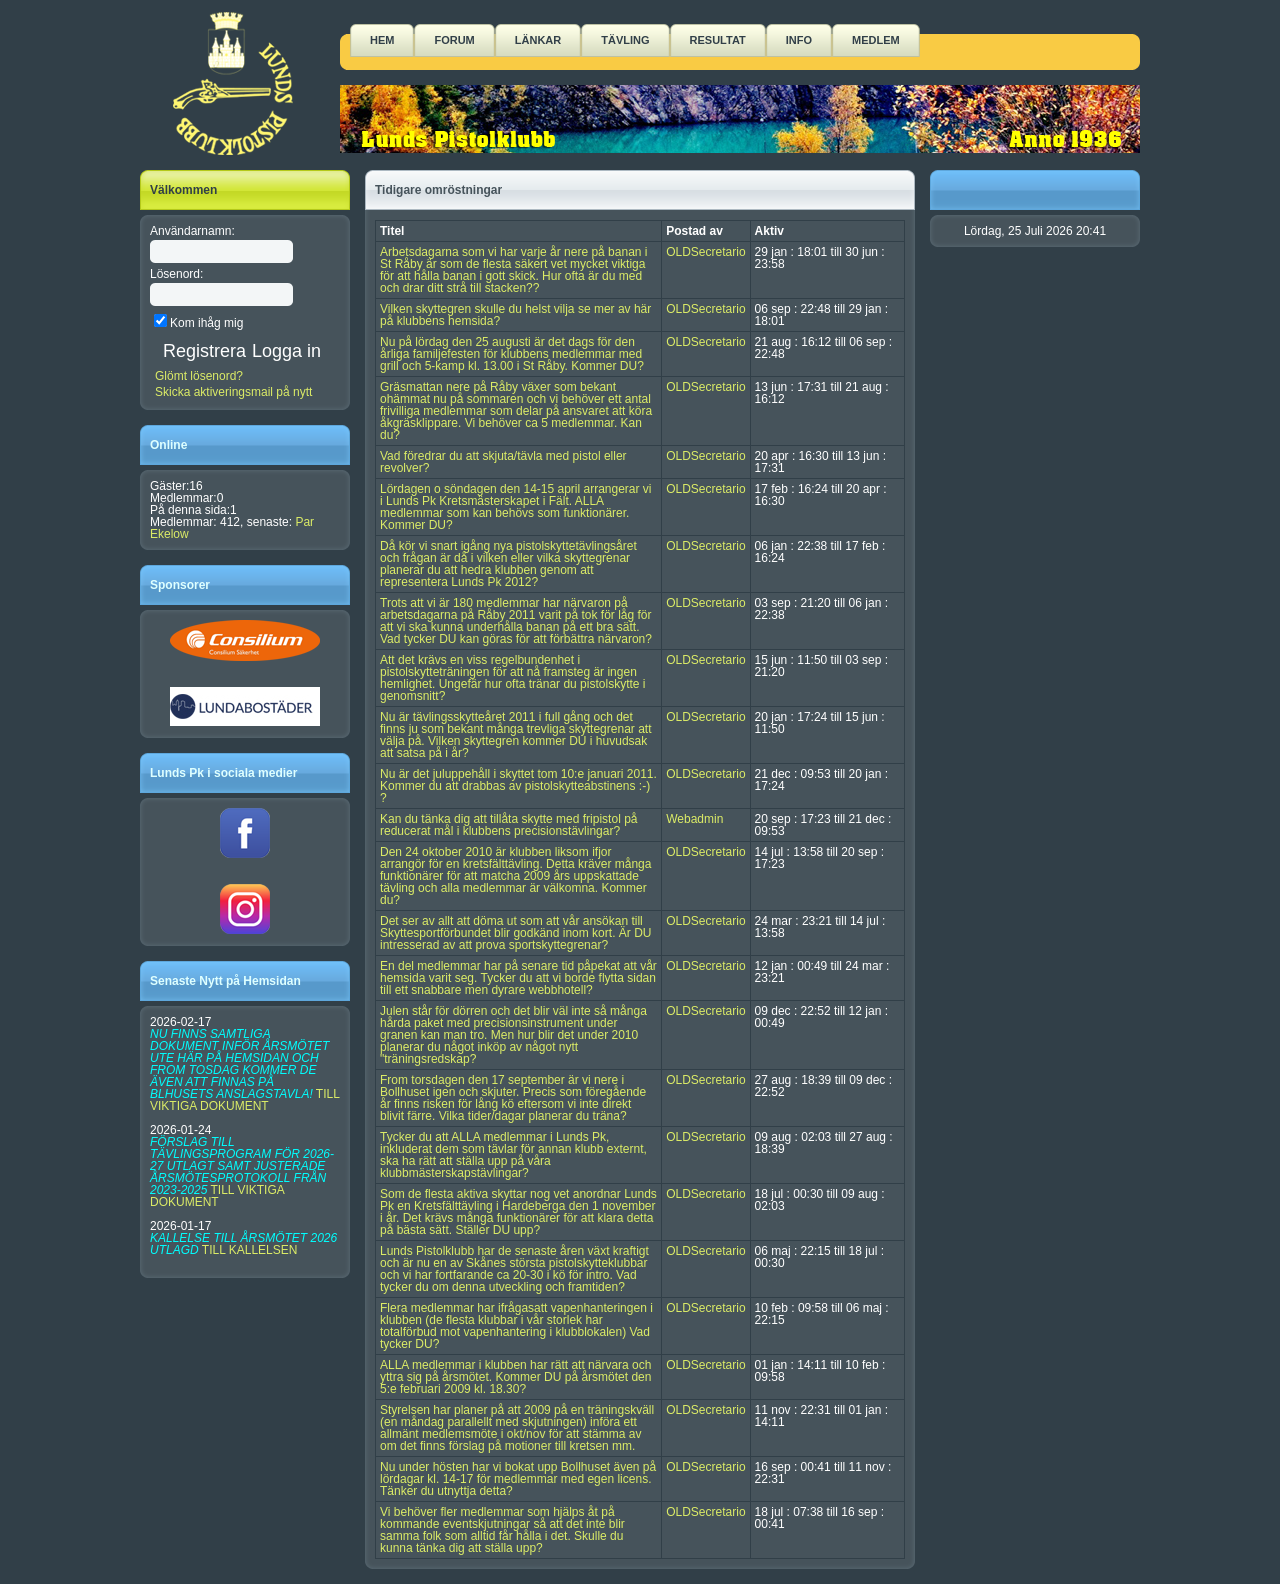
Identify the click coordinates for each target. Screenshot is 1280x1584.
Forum (454, 40)
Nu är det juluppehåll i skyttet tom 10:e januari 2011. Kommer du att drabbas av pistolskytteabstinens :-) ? (518, 786)
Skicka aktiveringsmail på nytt (233, 392)
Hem (382, 40)
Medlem (876, 40)
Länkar (538, 40)
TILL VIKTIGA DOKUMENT (244, 1100)
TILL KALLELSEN (250, 1250)
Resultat (718, 40)
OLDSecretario (705, 252)
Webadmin (694, 819)
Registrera (204, 351)
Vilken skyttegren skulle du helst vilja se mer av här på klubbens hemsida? (515, 315)
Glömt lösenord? (199, 376)
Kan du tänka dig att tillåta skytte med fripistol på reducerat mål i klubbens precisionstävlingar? (508, 825)
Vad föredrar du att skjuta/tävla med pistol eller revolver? (503, 462)
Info (799, 40)
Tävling (625, 40)
